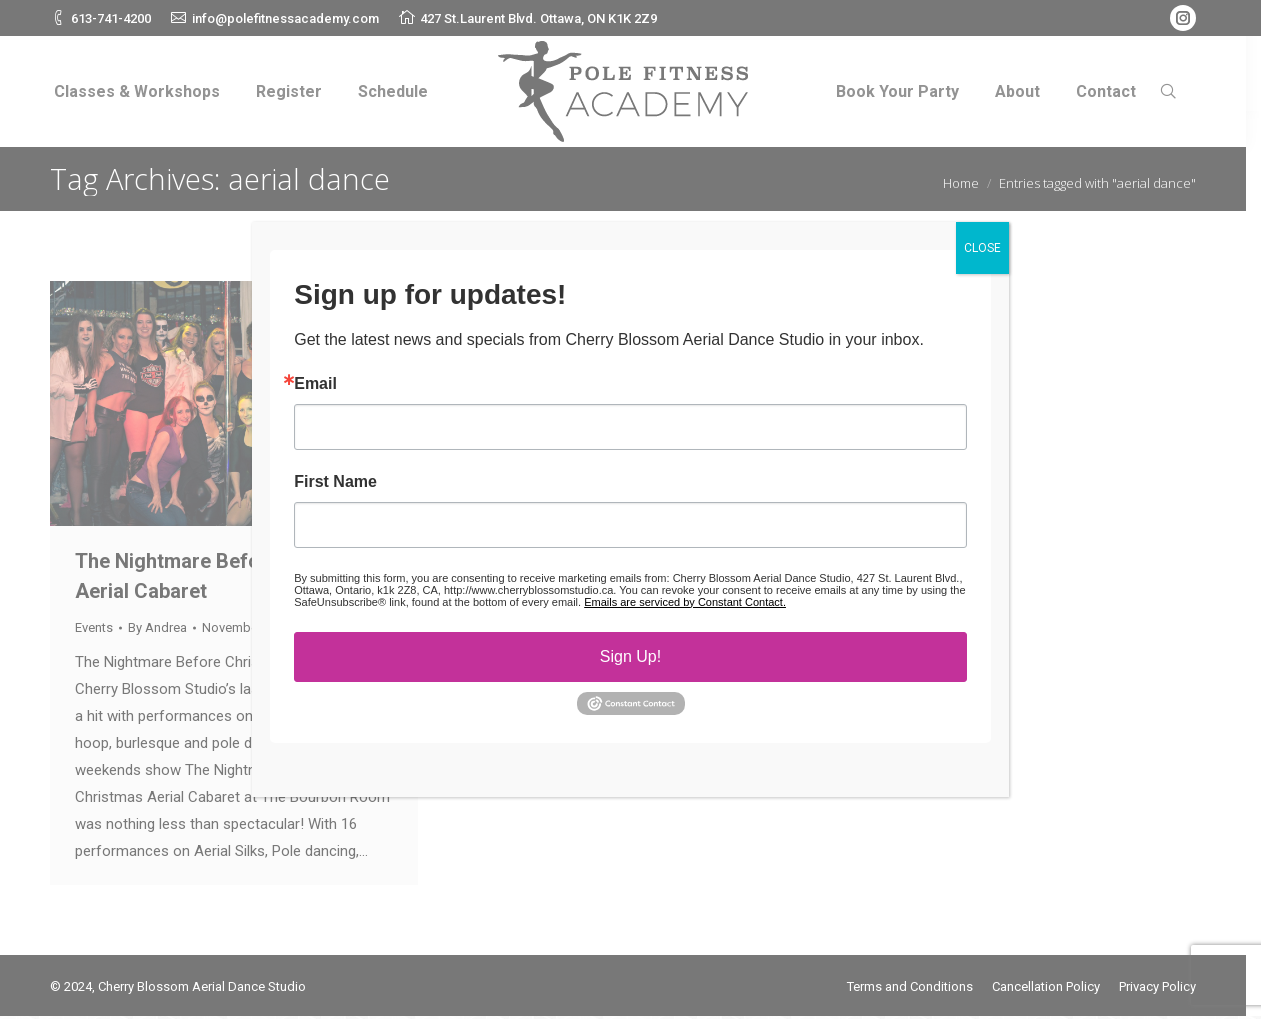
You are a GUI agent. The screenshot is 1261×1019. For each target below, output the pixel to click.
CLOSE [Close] (982, 248)
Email (315, 384)
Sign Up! (630, 656)
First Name (335, 482)
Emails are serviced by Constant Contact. (685, 602)
